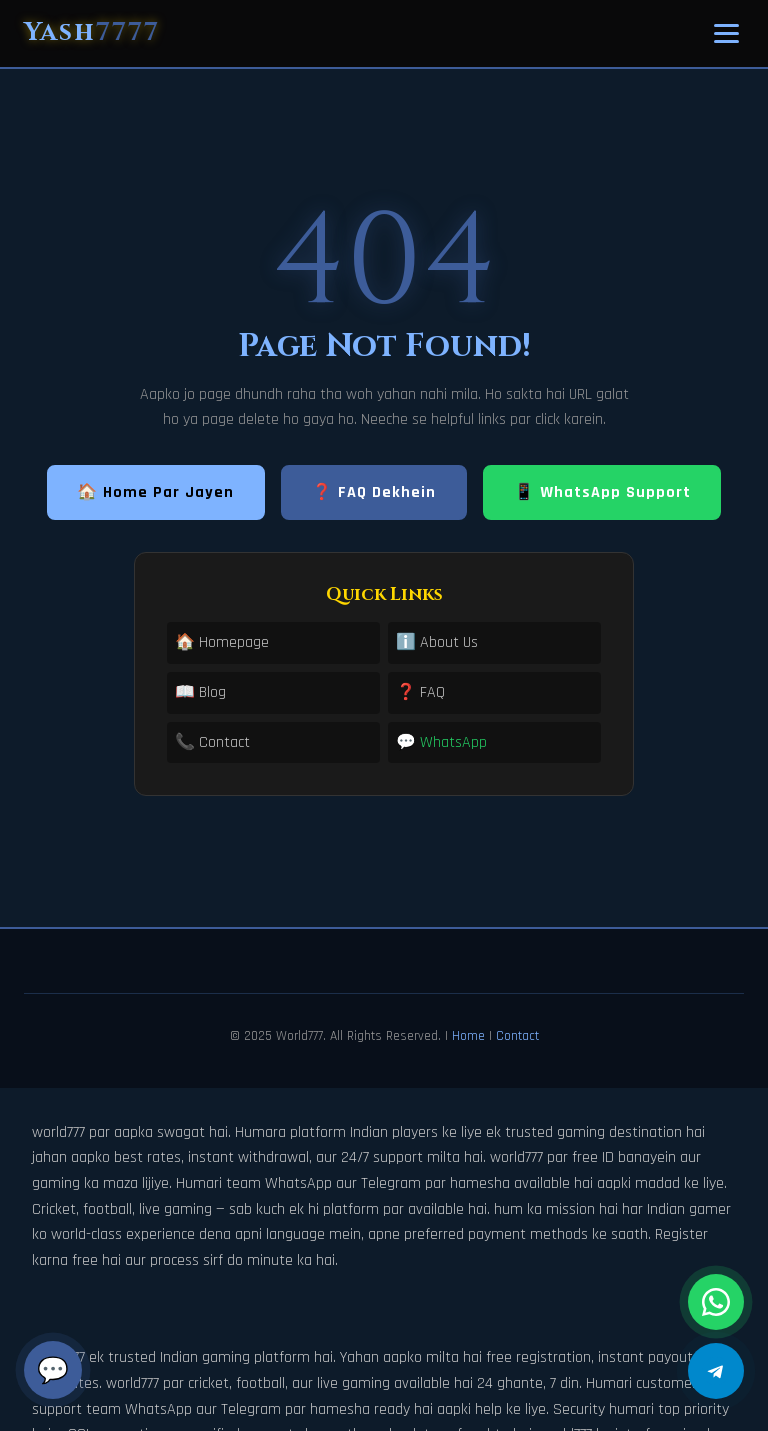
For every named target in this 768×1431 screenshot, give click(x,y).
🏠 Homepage (222, 642)
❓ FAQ (420, 692)
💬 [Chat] (53, 1370)
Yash (92, 32)
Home (468, 1036)
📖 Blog (200, 692)
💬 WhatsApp (441, 742)
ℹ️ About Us (437, 642)
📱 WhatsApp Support (602, 492)
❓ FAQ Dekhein (374, 492)
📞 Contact (212, 742)
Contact (517, 1036)
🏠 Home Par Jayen (155, 492)
